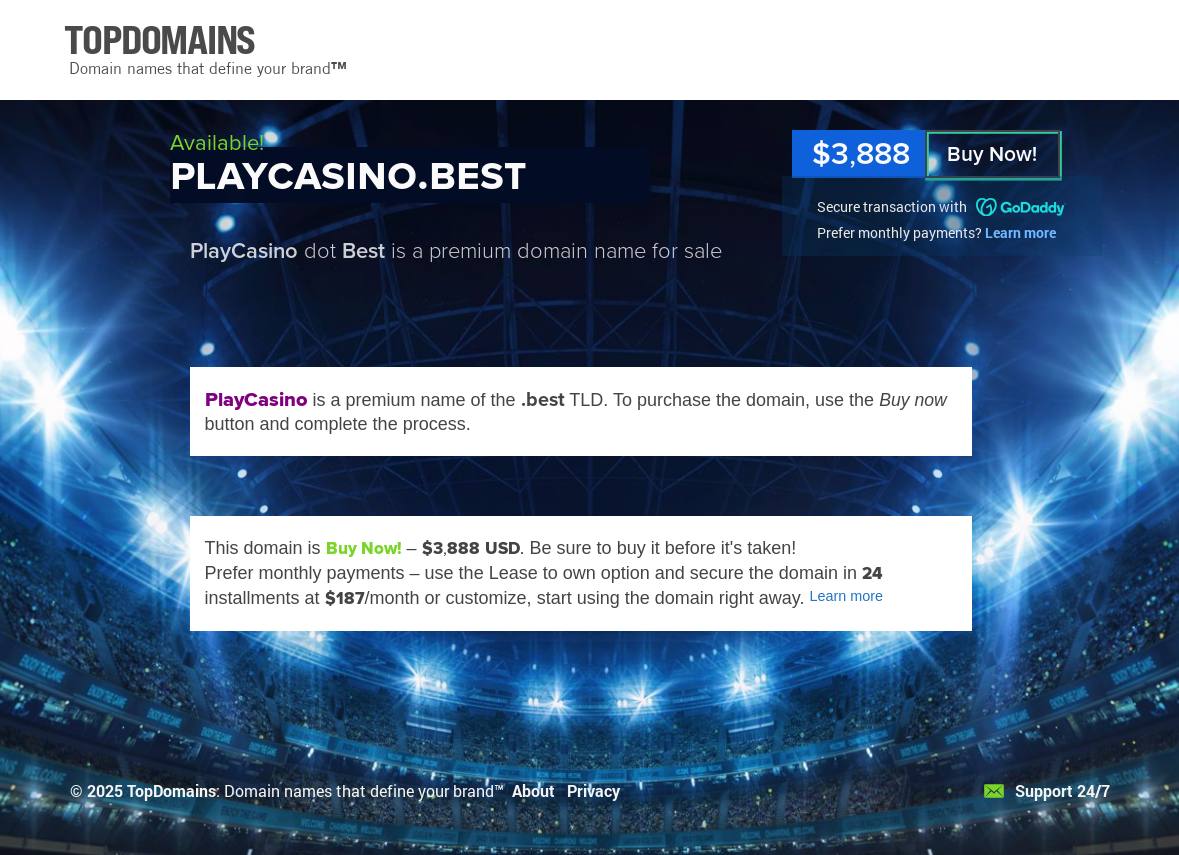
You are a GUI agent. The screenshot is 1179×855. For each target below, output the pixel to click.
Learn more (1020, 232)
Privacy (593, 790)
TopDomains (171, 790)
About (533, 790)
